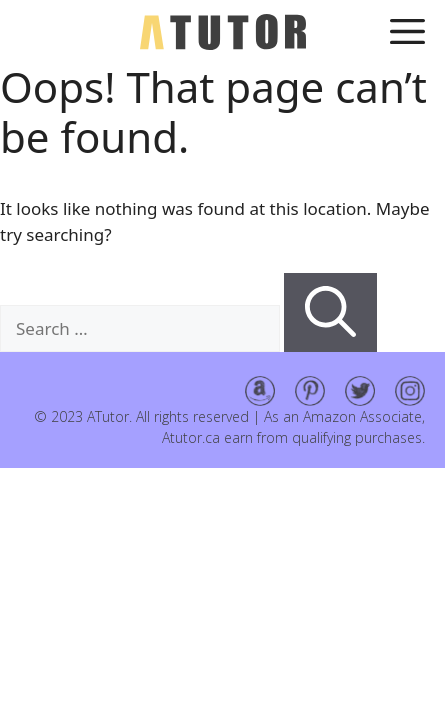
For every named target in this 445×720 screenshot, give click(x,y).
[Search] (330, 313)
